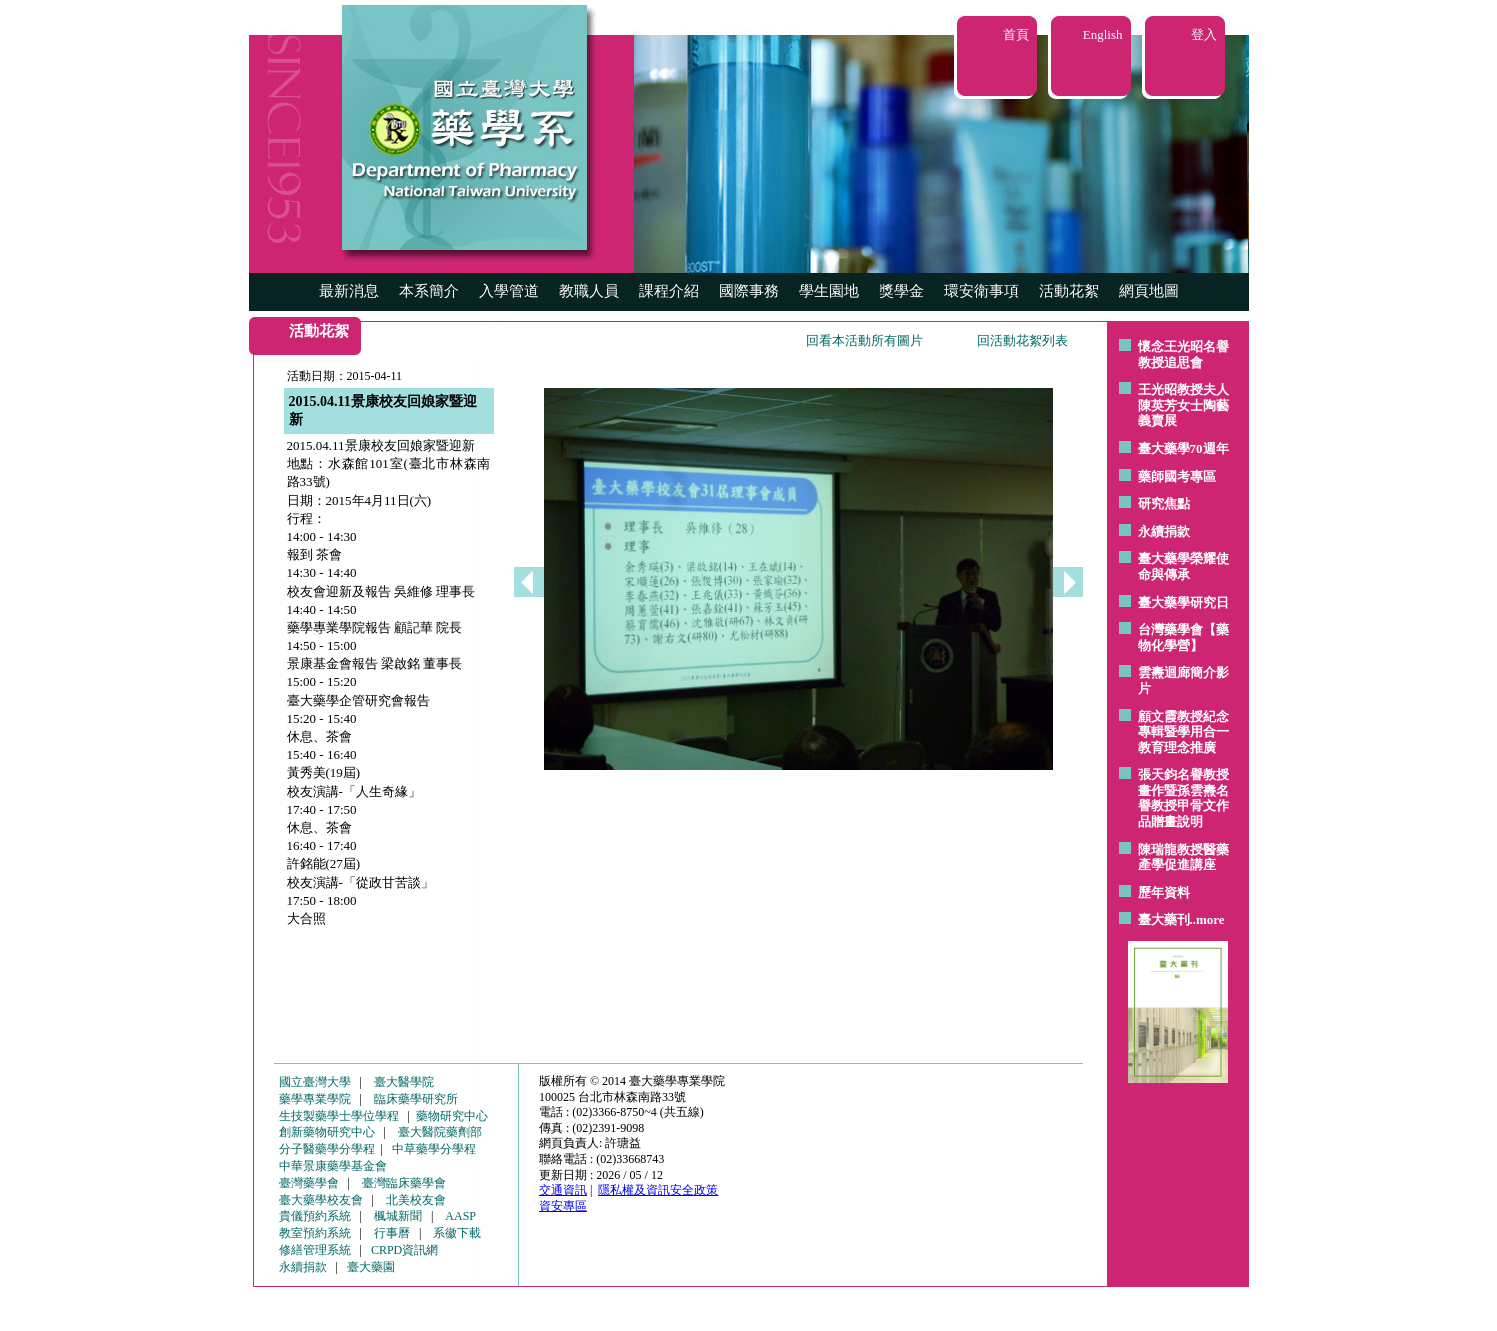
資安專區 (563, 1206)
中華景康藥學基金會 (333, 1166)
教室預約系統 (315, 1233)
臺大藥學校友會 (321, 1200)
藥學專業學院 (315, 1099)
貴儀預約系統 (315, 1216)
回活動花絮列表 (1022, 340)
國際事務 (749, 291)
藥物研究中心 (452, 1116)
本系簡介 (429, 291)
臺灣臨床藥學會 (404, 1183)
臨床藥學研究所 (416, 1099)
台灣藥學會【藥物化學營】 (1183, 637)
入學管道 (509, 291)
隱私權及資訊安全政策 (658, 1190)
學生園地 (829, 291)
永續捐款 (1164, 531)
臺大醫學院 (404, 1082)
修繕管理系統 (315, 1250)
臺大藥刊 (1164, 919)
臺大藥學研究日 (1183, 602)
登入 (1204, 34)
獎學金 (901, 291)
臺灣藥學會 (309, 1183)
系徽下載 (457, 1233)
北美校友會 (416, 1200)
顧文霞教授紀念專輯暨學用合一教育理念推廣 (1183, 732)
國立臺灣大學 (315, 1082)
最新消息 (349, 291)
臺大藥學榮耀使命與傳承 (1183, 566)
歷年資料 (1164, 892)
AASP (460, 1216)
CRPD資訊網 (404, 1250)
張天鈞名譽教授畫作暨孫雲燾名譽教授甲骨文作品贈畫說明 (1183, 798)
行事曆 (392, 1233)
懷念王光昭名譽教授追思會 (1183, 354)
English (1103, 34)
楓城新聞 (398, 1216)
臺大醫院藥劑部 (440, 1132)
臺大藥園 (371, 1267)
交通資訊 (563, 1190)
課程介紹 (669, 291)
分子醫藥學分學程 (327, 1149)
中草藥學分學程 (434, 1149)
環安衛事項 (981, 291)
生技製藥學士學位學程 (339, 1116)
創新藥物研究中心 (327, 1132)
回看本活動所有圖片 (864, 340)
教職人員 (589, 291)
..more (1207, 919)
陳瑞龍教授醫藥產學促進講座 (1183, 857)
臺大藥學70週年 (1183, 448)
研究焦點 (1164, 503)
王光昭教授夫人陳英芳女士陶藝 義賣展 (1183, 405)
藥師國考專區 (1177, 476)
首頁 (1016, 34)
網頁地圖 (1149, 291)
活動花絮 (1069, 291)
